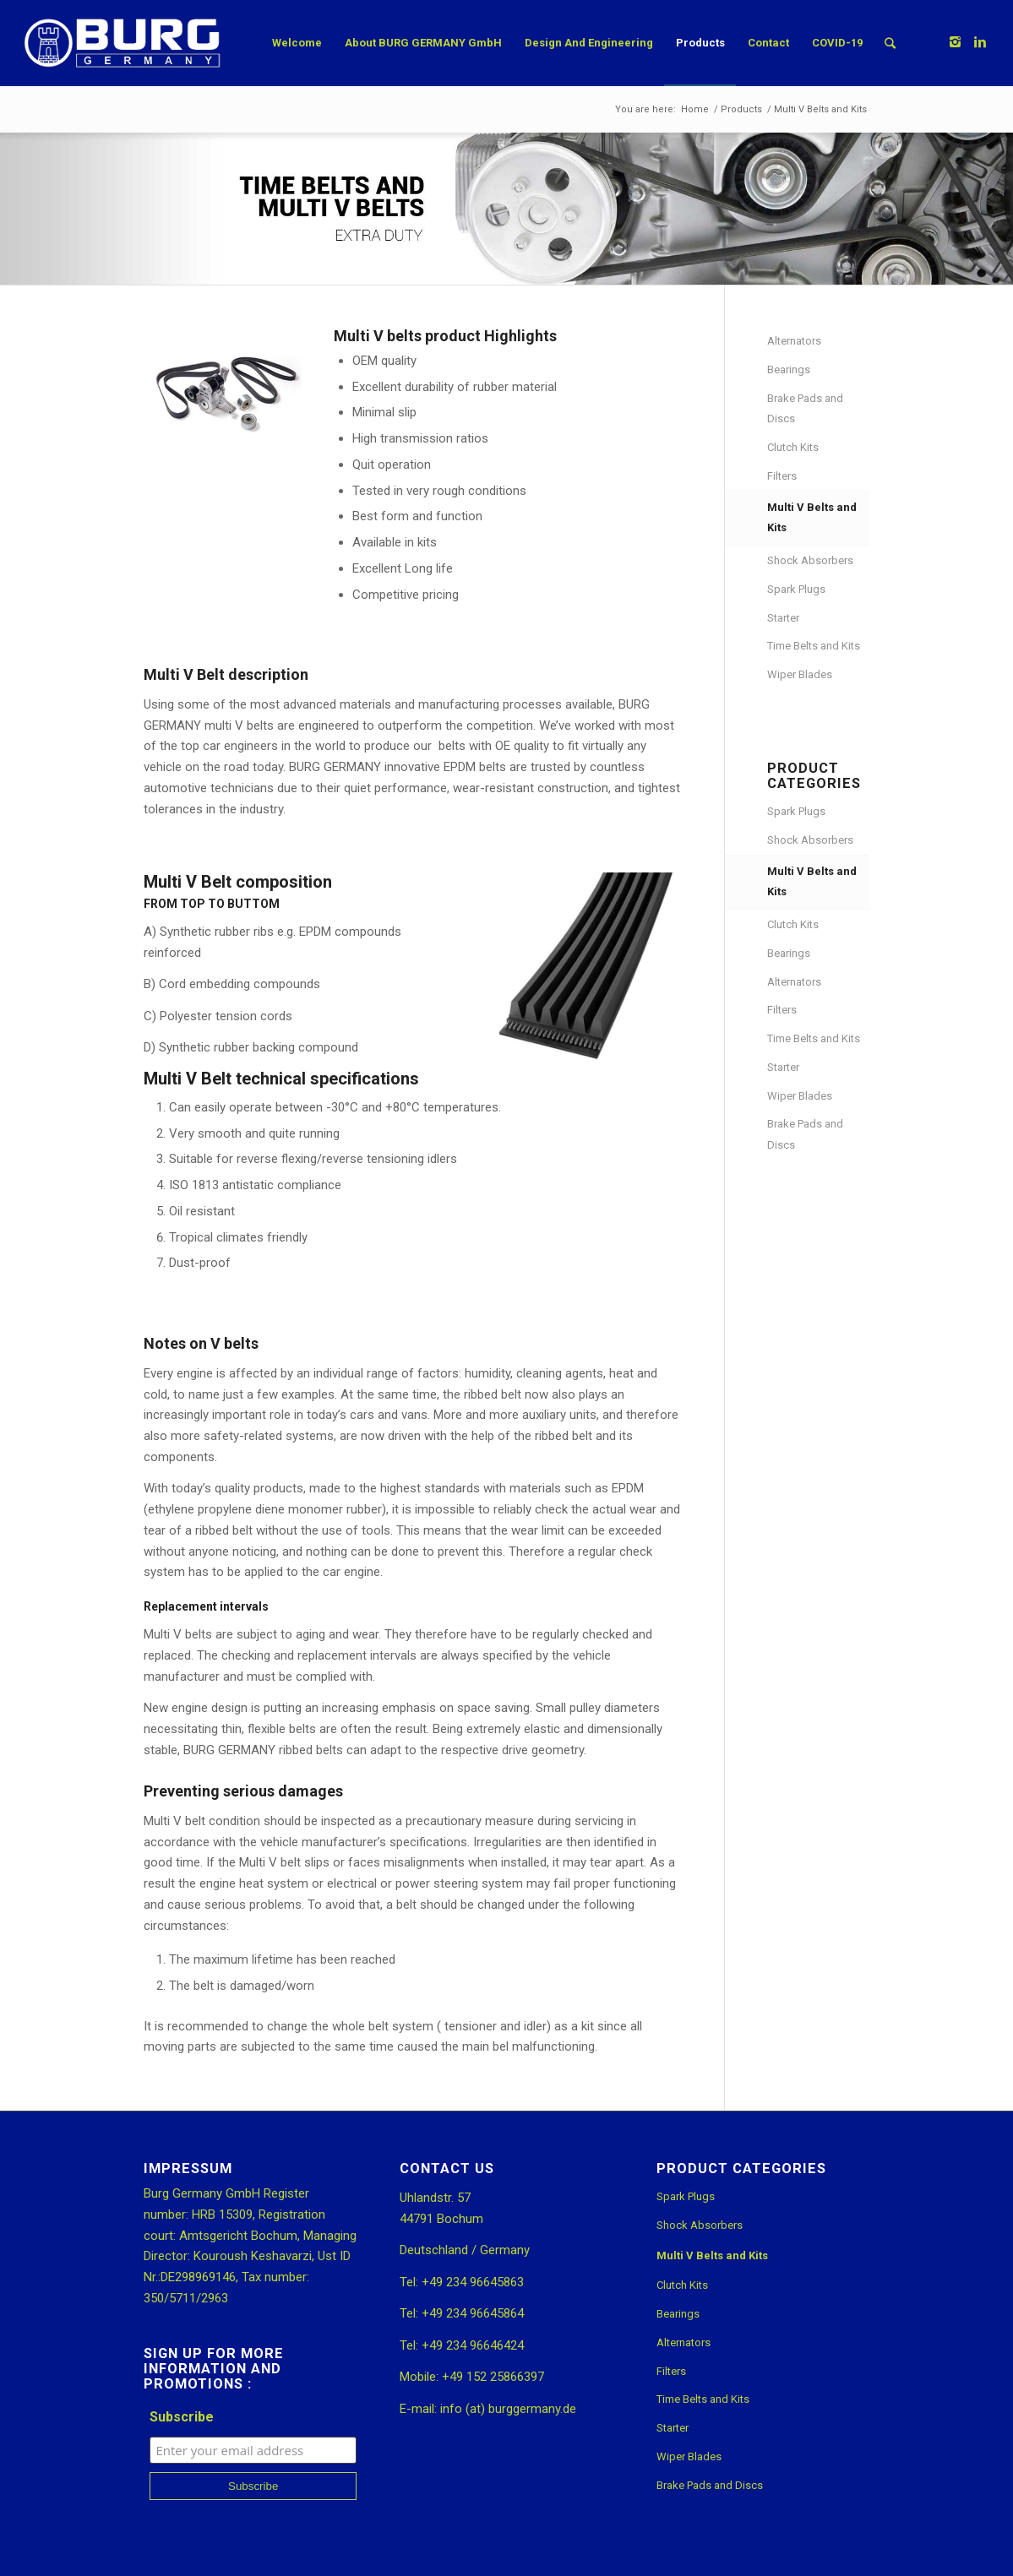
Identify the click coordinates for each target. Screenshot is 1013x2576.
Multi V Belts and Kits (812, 518)
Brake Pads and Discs (805, 409)
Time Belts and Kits (813, 645)
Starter (783, 617)
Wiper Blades (799, 674)
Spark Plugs (796, 589)
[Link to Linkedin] (980, 42)
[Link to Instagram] (954, 42)
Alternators (794, 340)
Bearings (788, 369)
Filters (782, 476)
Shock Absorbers (810, 560)
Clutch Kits (793, 447)
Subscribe (182, 2417)
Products (741, 109)
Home (695, 109)
